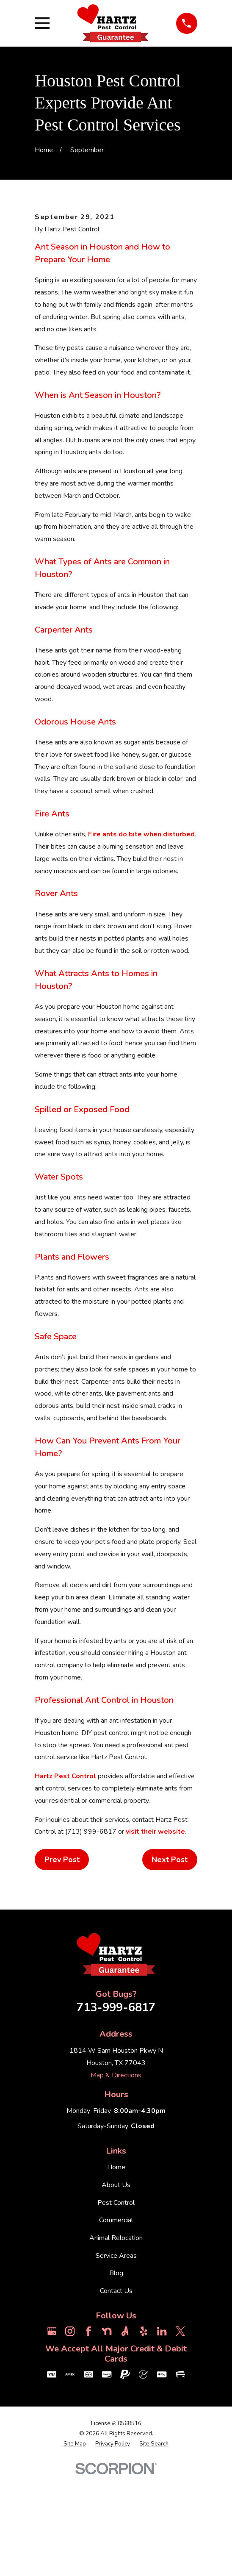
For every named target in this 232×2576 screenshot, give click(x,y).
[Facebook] (88, 2431)
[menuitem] (75, 2545)
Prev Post (62, 1960)
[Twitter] (180, 2431)
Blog (116, 2374)
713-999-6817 (116, 2108)
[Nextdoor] (106, 2431)
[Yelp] (143, 2431)
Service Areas (116, 2356)
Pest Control (116, 2303)
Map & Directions (116, 2175)
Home (116, 2268)
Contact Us (116, 2391)
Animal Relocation (116, 2338)
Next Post (170, 1960)
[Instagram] (70, 2431)
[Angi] (125, 2431)
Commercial (116, 2321)
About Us (116, 2285)
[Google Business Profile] (51, 2431)
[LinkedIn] (161, 2431)
